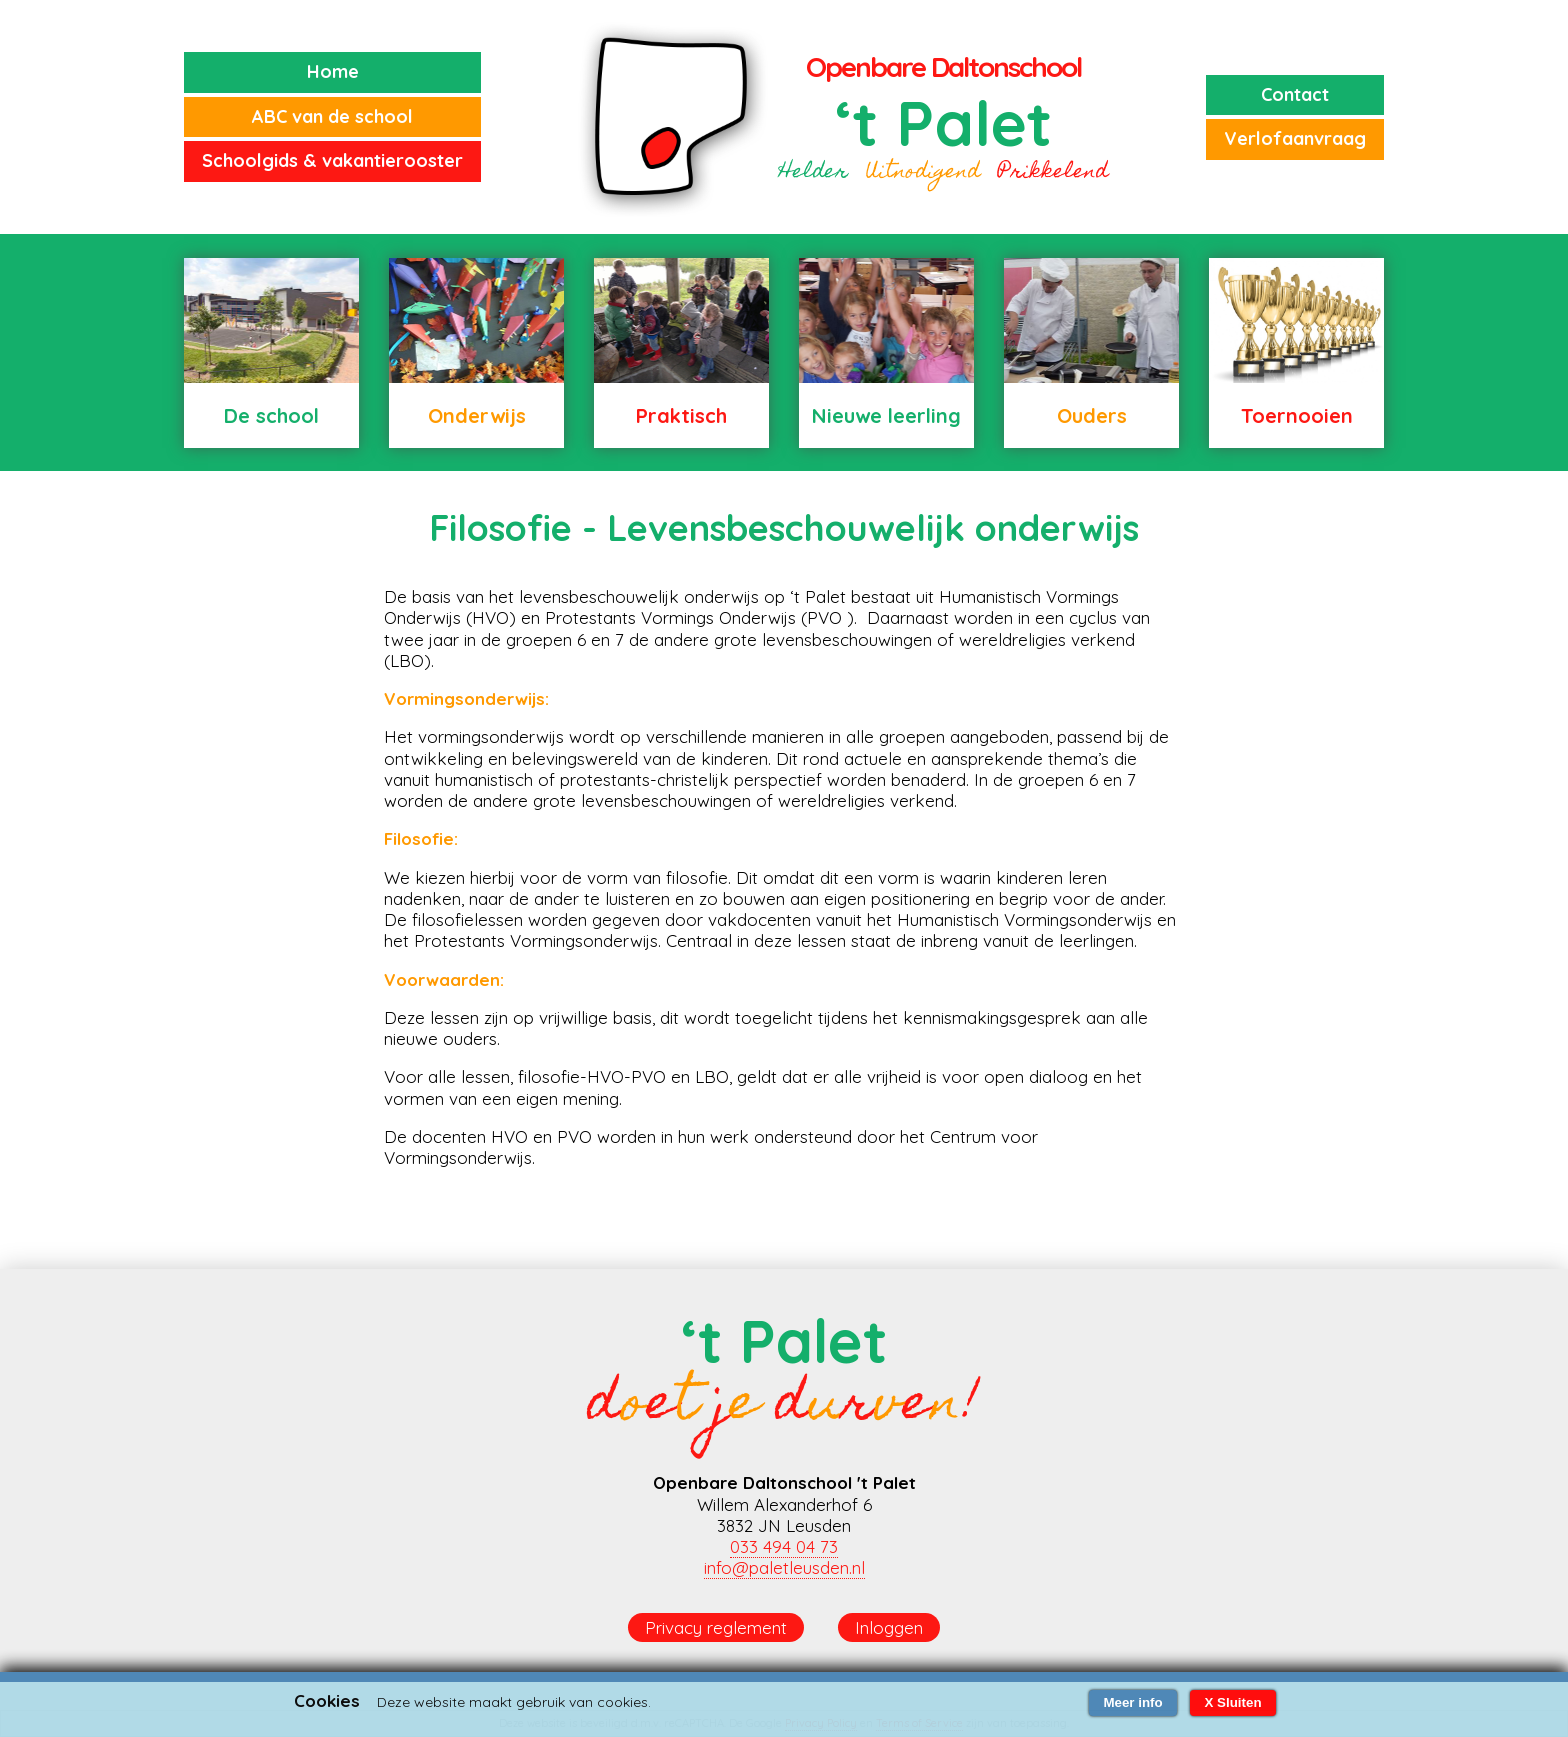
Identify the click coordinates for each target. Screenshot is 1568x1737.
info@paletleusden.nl (784, 1567)
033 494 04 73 (784, 1546)
